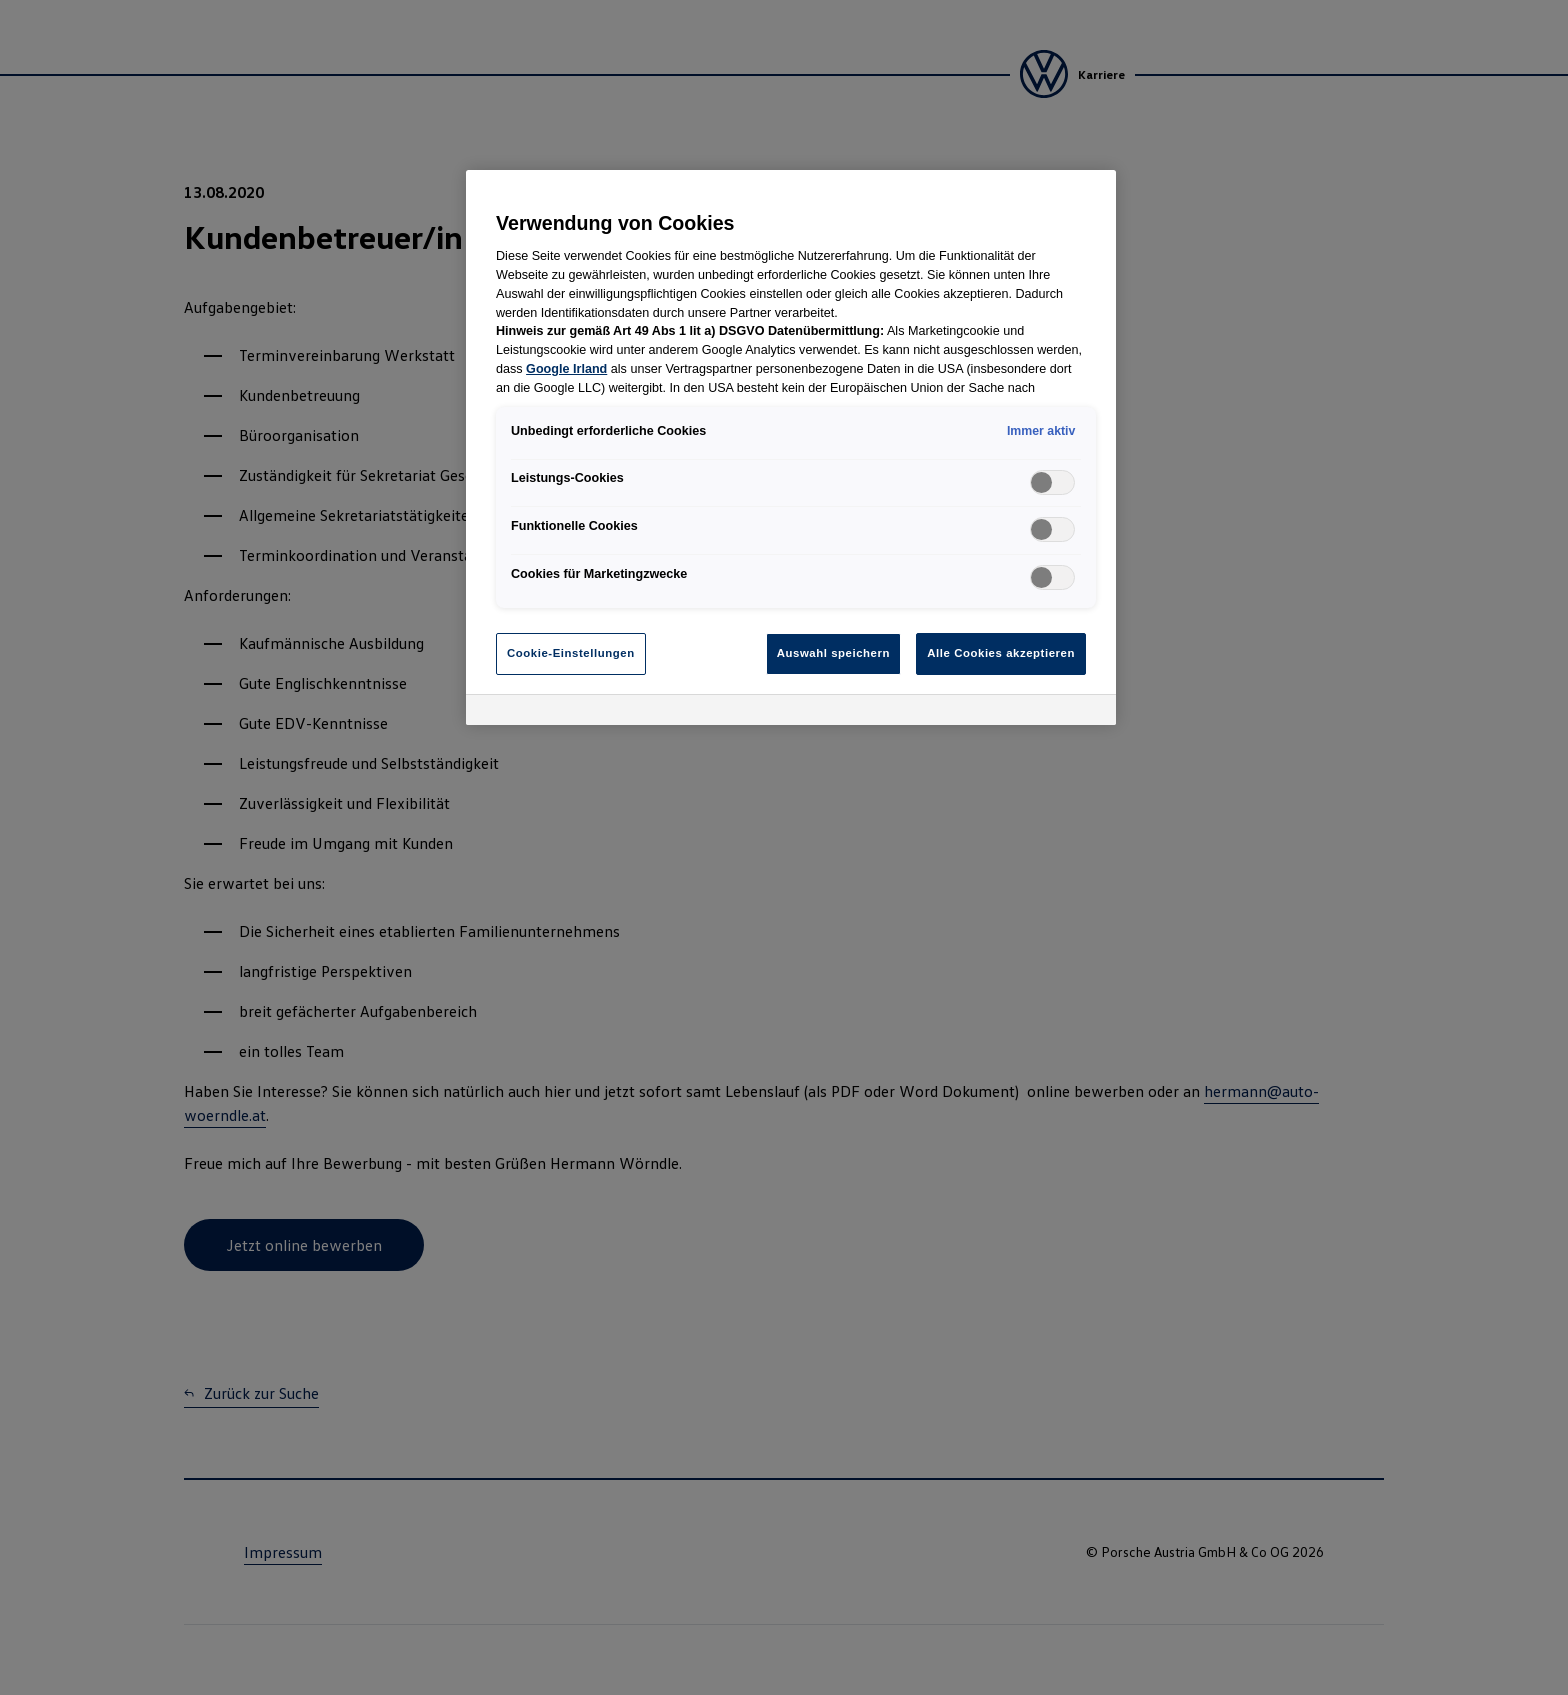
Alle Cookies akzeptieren (1001, 653)
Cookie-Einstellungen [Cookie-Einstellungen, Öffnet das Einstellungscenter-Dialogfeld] (571, 653)
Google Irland (566, 369)
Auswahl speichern (833, 653)
